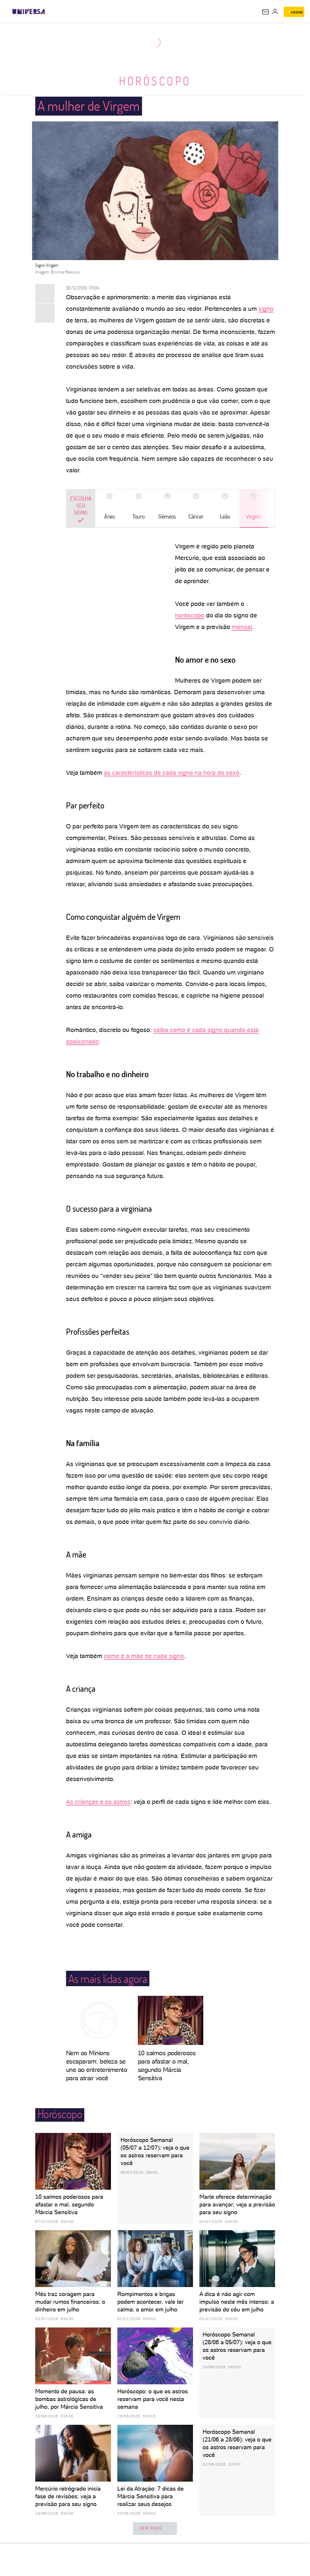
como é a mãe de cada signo (144, 1656)
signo (265, 308)
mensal (242, 627)
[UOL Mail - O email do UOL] (265, 12)
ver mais (155, 2528)
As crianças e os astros (98, 1801)
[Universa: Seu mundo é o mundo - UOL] (28, 12)
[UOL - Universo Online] (49, 12)
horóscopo (190, 615)
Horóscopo (155, 81)
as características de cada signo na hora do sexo (171, 772)
